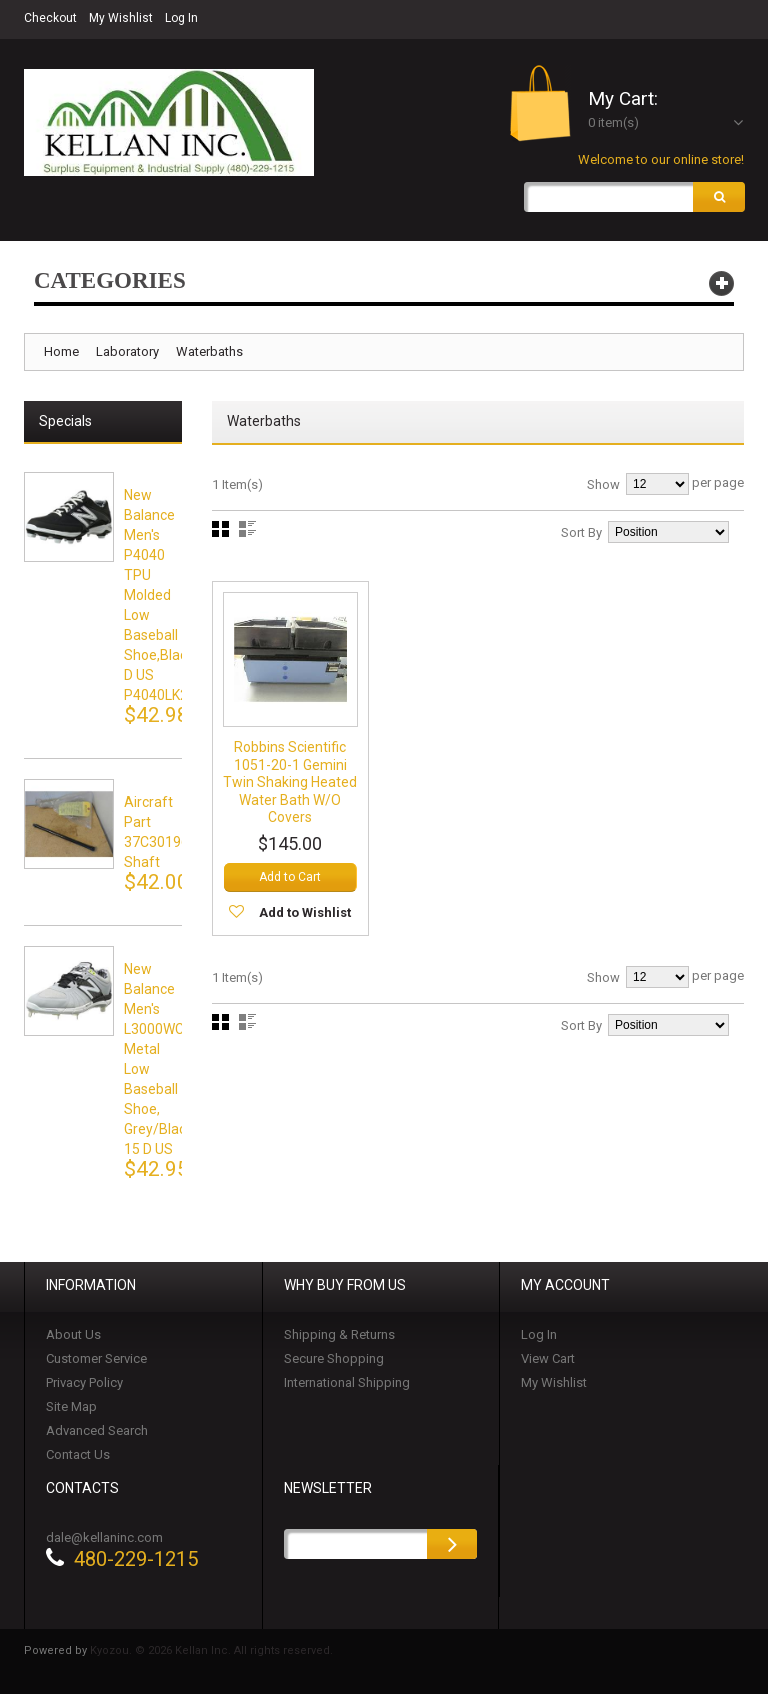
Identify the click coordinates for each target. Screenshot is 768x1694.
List (247, 529)
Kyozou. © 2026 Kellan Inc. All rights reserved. (211, 1650)
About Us (73, 1334)
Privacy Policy (84, 1382)
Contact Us (78, 1454)
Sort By (581, 532)
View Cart (548, 1358)
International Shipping (347, 1382)
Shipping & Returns (339, 1334)
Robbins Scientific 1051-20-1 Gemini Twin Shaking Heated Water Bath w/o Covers (290, 783)
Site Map (71, 1406)
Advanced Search (97, 1430)
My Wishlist (121, 18)
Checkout (50, 18)
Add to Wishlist (305, 912)
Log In (181, 18)
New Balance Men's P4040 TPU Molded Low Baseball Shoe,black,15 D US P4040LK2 (168, 595)
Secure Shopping (334, 1358)
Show (603, 484)
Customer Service (96, 1358)
